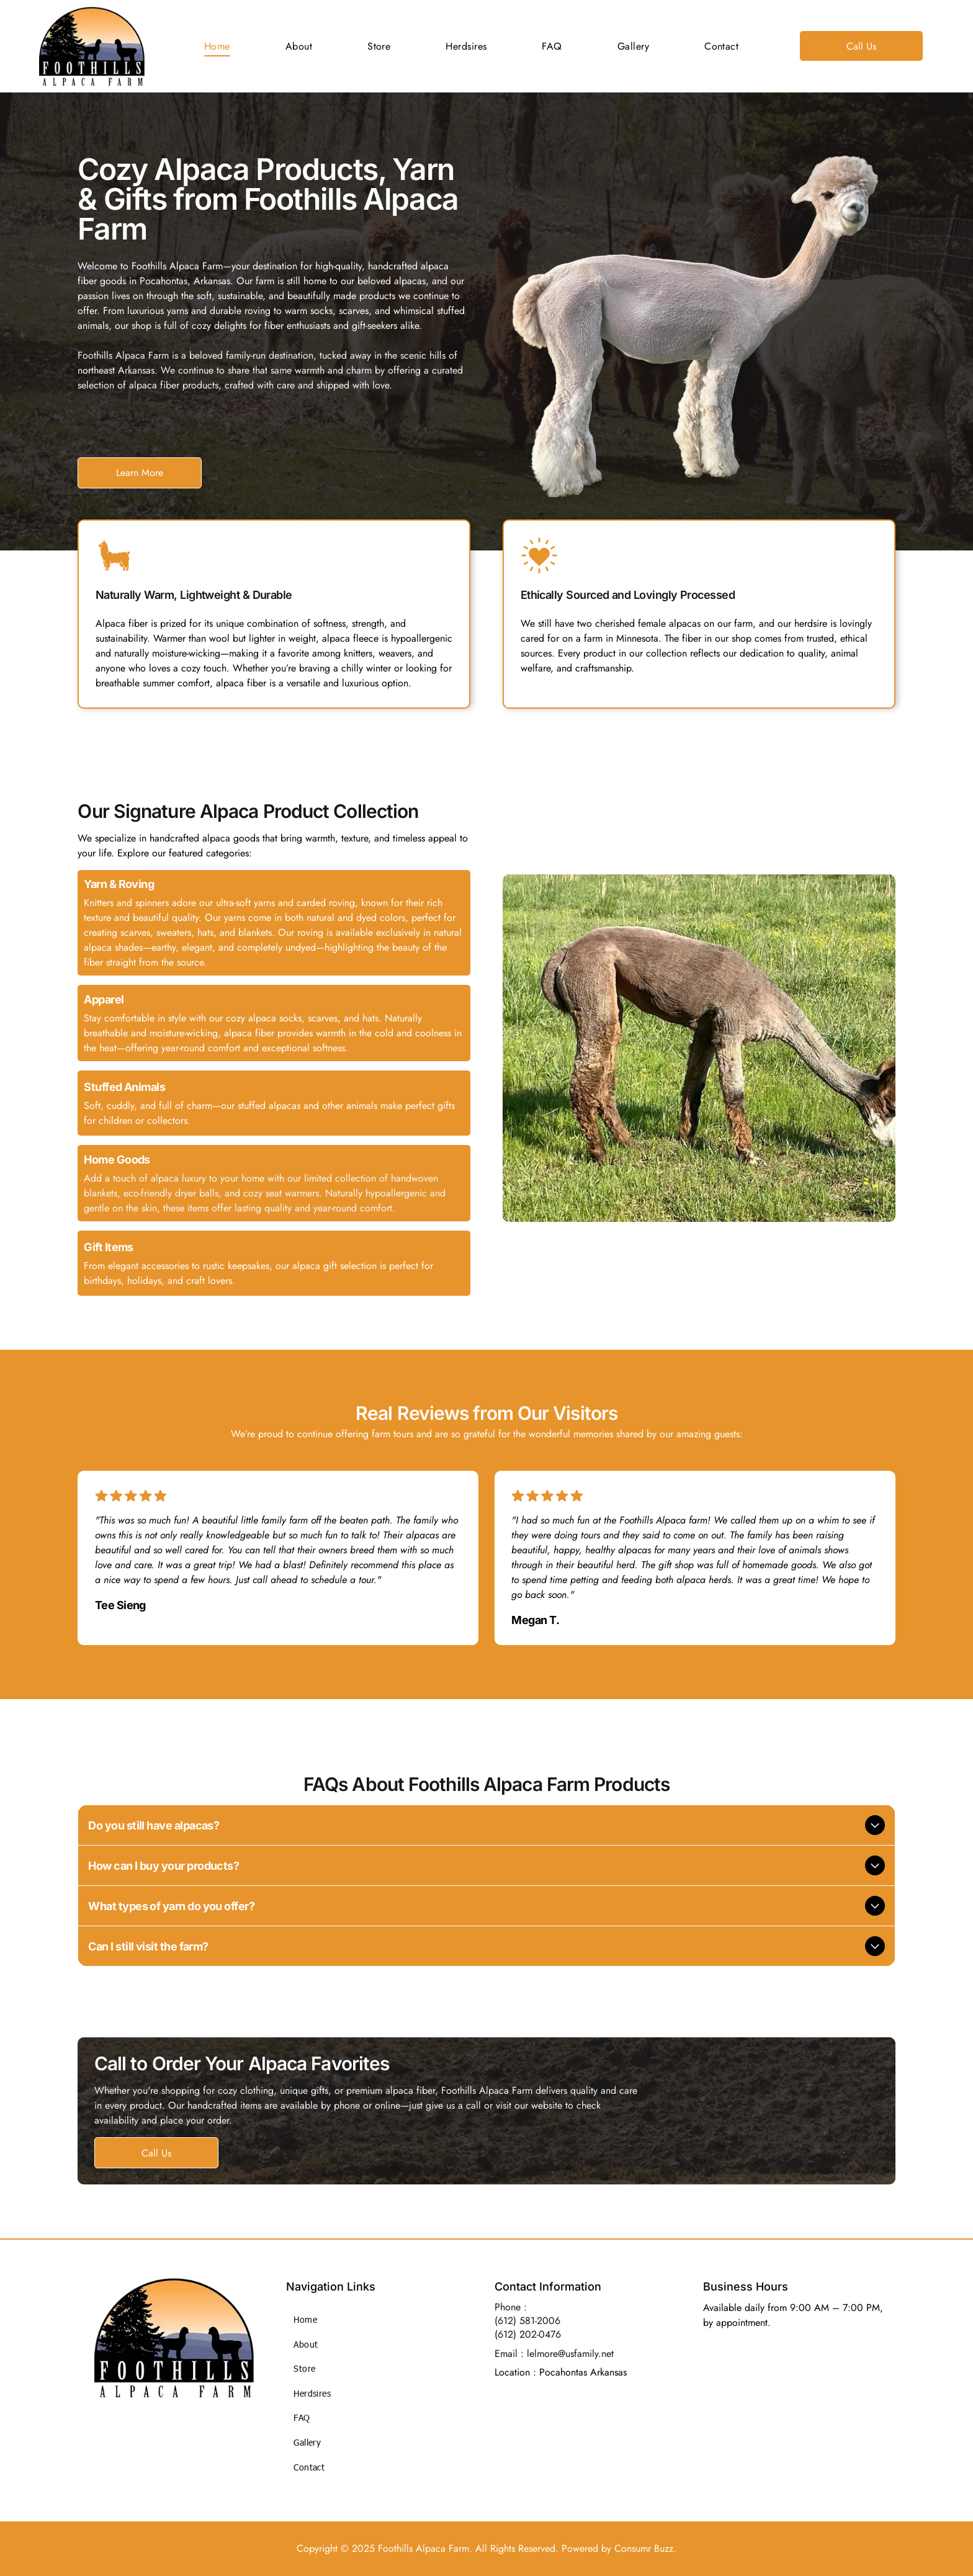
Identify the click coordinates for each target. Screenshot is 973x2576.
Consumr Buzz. (645, 2548)
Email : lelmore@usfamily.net (554, 2353)
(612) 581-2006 (527, 2320)
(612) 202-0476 (528, 2334)
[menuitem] (217, 46)
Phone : (511, 2307)
